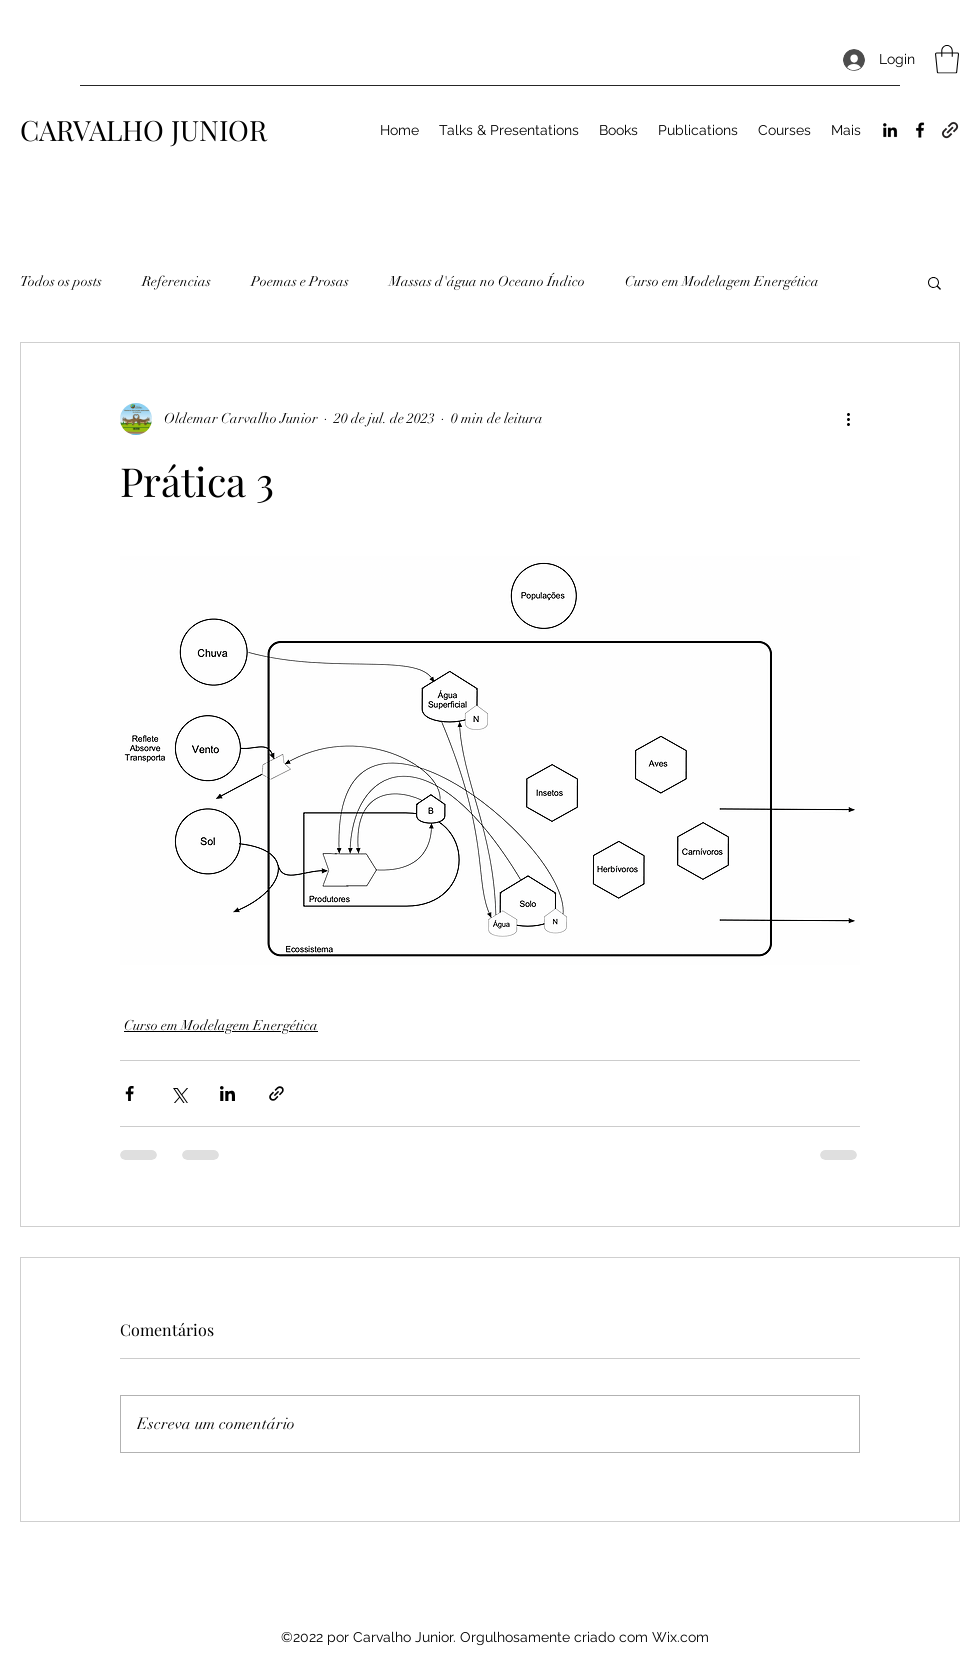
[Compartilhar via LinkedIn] (227, 1093)
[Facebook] (920, 130)
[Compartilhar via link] (276, 1093)
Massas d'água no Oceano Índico (487, 281)
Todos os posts (61, 281)
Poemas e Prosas (300, 281)
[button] (947, 59)
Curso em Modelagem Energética (722, 281)
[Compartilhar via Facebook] (129, 1093)
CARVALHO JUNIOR (143, 129)
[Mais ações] (848, 419)
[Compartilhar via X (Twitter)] (178, 1093)
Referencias (176, 281)
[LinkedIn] (890, 130)
